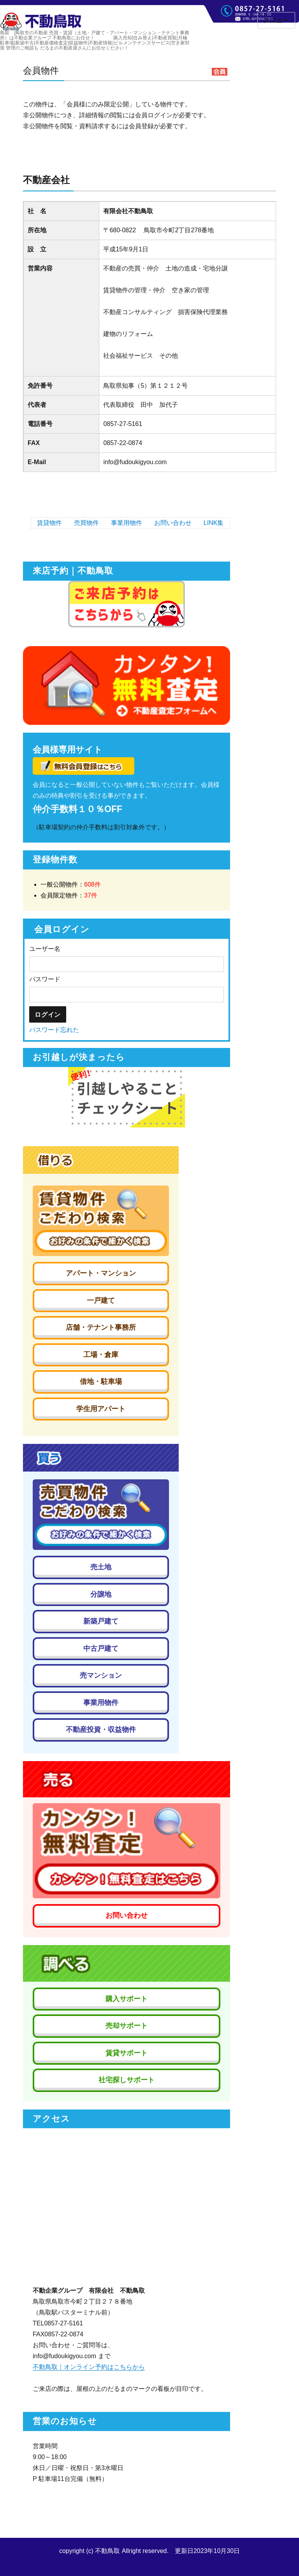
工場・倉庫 (100, 1355)
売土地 (100, 1567)
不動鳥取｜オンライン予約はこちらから (89, 2367)
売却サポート (127, 2026)
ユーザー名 (44, 948)
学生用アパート (100, 1409)
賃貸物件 (49, 522)
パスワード (44, 979)
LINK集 (214, 522)
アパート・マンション (101, 1273)
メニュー (276, 20)
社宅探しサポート (126, 2080)
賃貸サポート (127, 2053)
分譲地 (100, 1594)
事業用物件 (126, 522)
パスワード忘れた (54, 1030)
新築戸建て (100, 1621)
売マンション (101, 1675)
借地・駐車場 (101, 1381)
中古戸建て (100, 1648)
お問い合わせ (173, 522)
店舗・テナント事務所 (101, 1327)
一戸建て (101, 1300)
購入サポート (127, 1999)
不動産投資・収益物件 (101, 1729)
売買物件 (86, 522)
